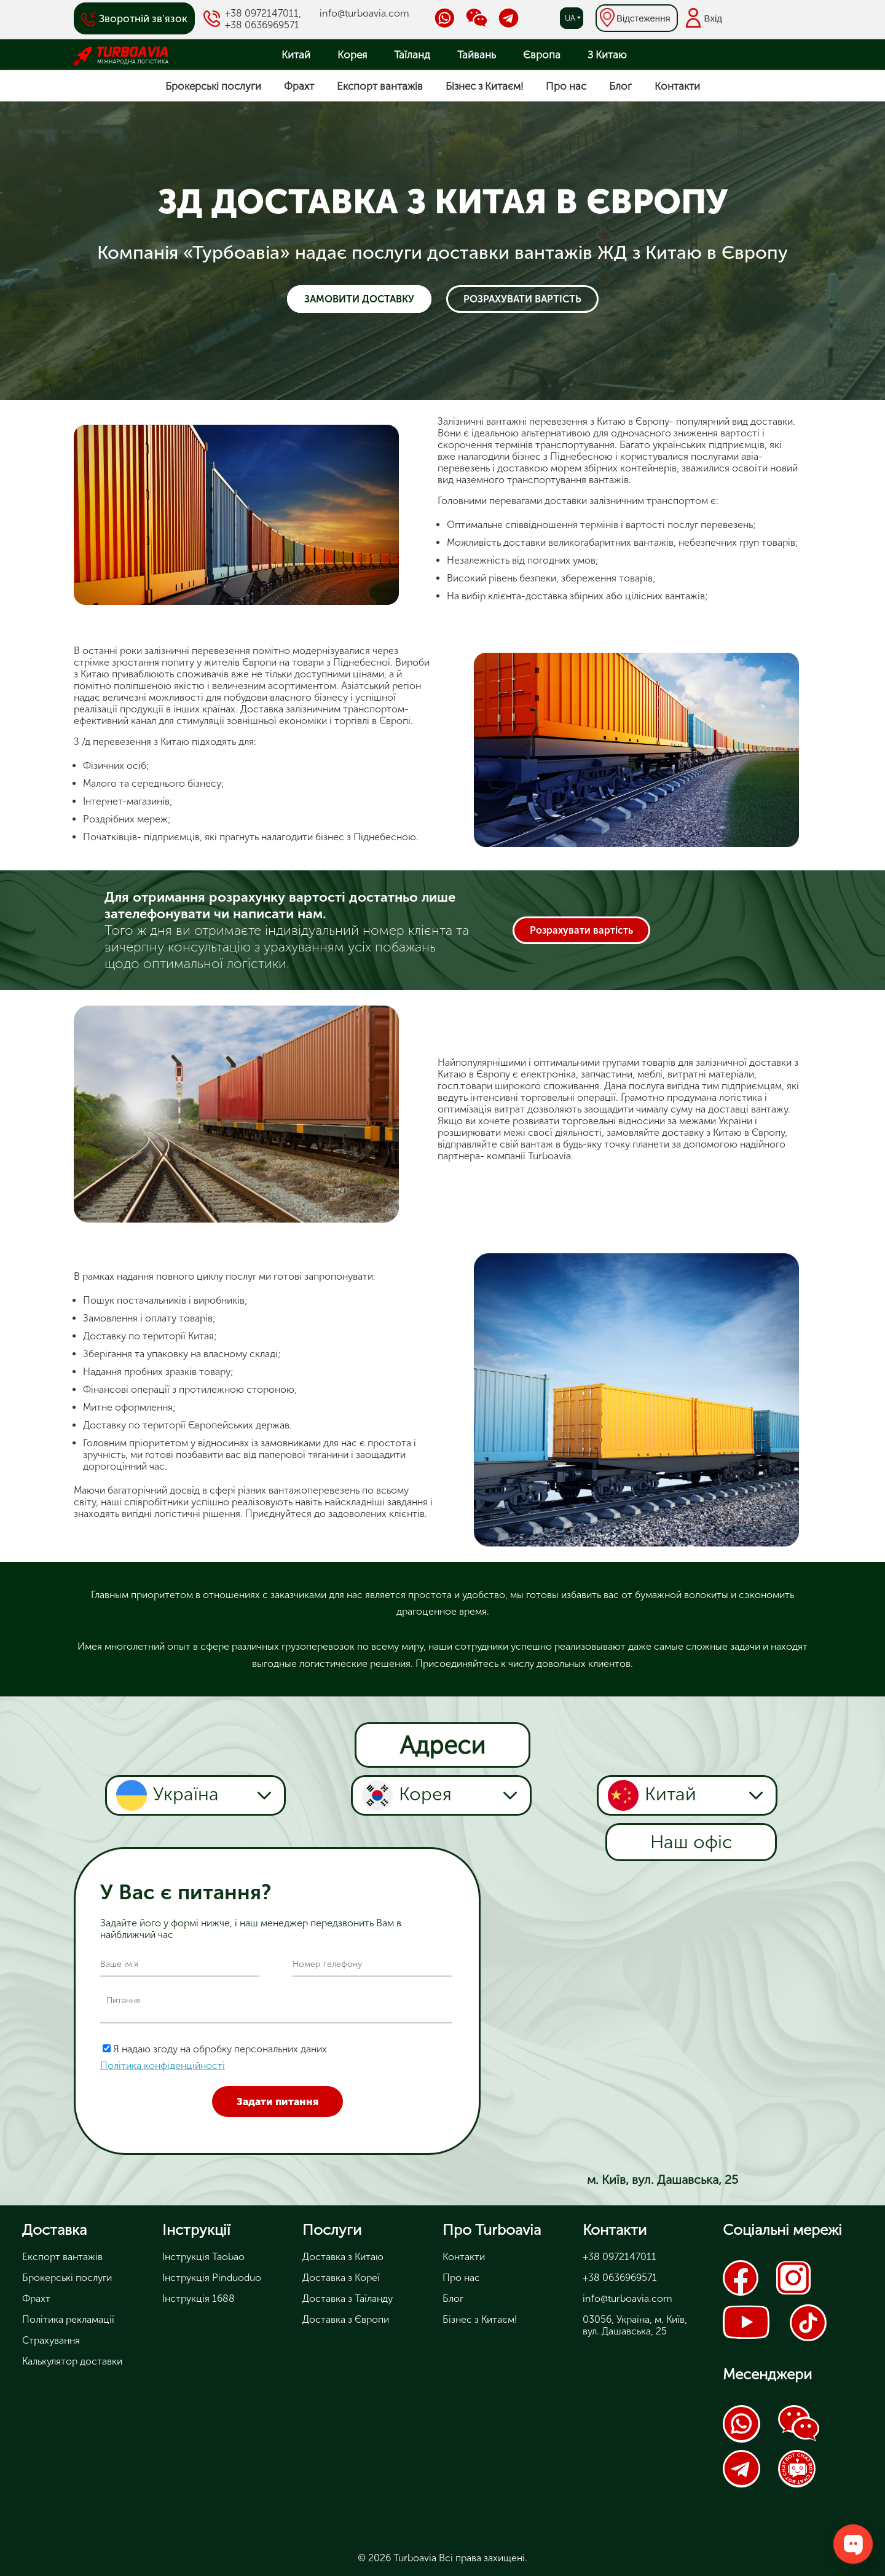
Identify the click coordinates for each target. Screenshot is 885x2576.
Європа (541, 55)
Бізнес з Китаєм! (484, 86)
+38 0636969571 (262, 25)
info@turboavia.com (364, 13)
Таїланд (412, 55)
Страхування (51, 2340)
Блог (620, 86)
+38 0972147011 (262, 13)
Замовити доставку (359, 299)
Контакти (677, 86)
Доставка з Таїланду (347, 2298)
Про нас (566, 86)
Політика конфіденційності (162, 2065)
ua (570, 18)
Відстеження (643, 18)
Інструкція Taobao (203, 2257)
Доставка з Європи (345, 2319)
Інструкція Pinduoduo (211, 2277)
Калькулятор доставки (72, 2361)
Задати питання (277, 2101)
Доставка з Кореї (341, 2277)
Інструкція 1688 (198, 2298)
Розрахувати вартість (522, 299)
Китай (295, 55)
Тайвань (476, 55)
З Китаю (607, 55)
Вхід (713, 18)
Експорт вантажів (380, 86)
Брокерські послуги (213, 86)
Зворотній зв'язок (143, 18)
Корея (352, 55)
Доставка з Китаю (343, 2257)
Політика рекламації (68, 2319)
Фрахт (299, 86)
